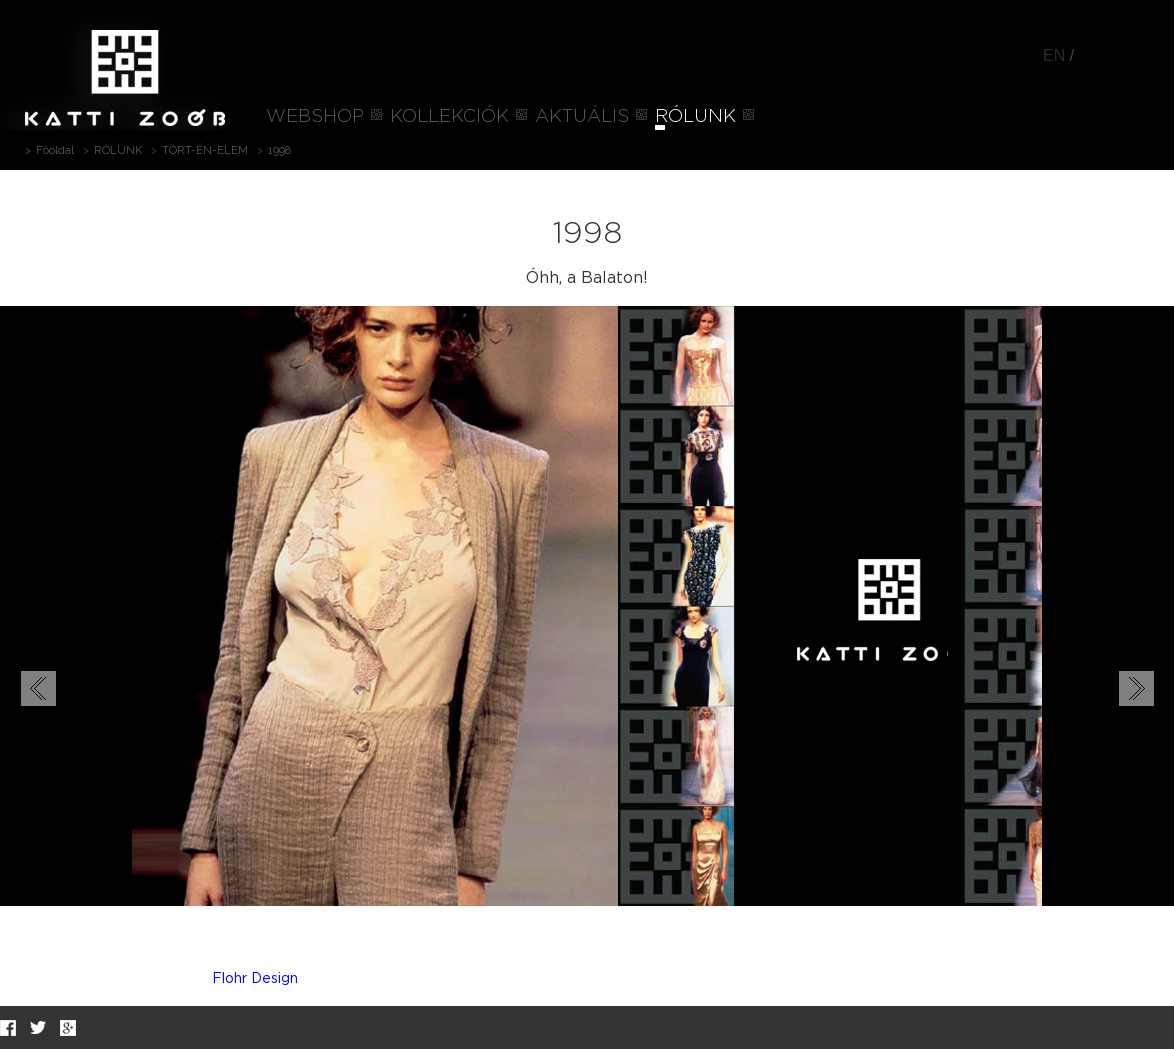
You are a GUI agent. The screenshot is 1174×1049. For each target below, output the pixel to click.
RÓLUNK (695, 117)
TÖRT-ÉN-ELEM (205, 150)
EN (1054, 55)
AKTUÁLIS (582, 117)
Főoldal (55, 150)
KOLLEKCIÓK (449, 117)
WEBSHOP (315, 117)
